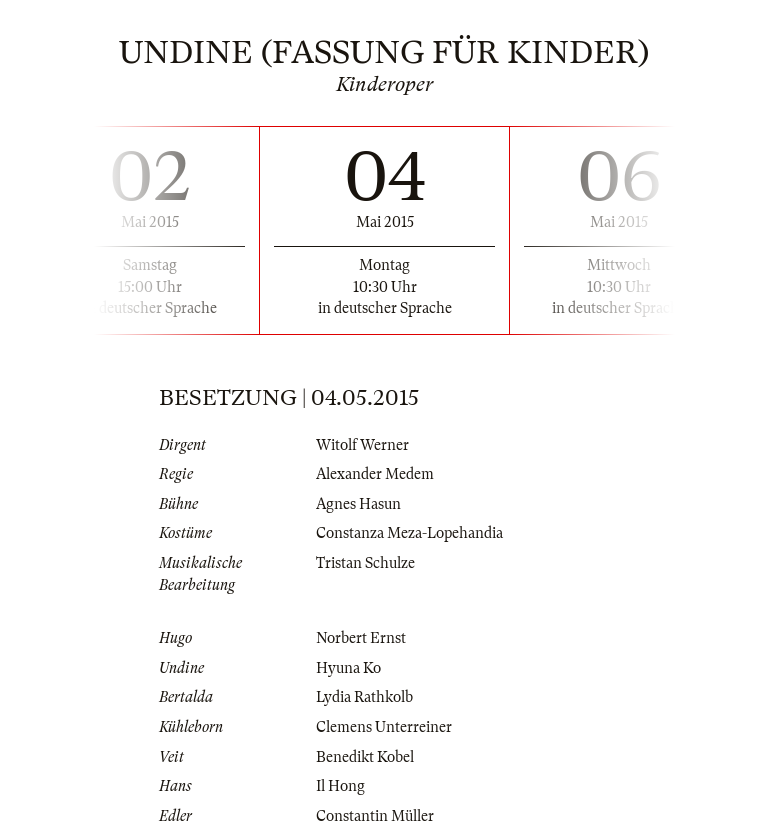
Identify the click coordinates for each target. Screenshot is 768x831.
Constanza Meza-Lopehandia (409, 533)
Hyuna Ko (348, 668)
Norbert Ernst (361, 638)
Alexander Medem (375, 474)
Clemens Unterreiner (384, 727)
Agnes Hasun (358, 504)
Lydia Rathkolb (364, 697)
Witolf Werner (362, 445)
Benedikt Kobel (365, 757)
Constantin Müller (375, 816)
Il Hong (340, 786)
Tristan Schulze (365, 563)
